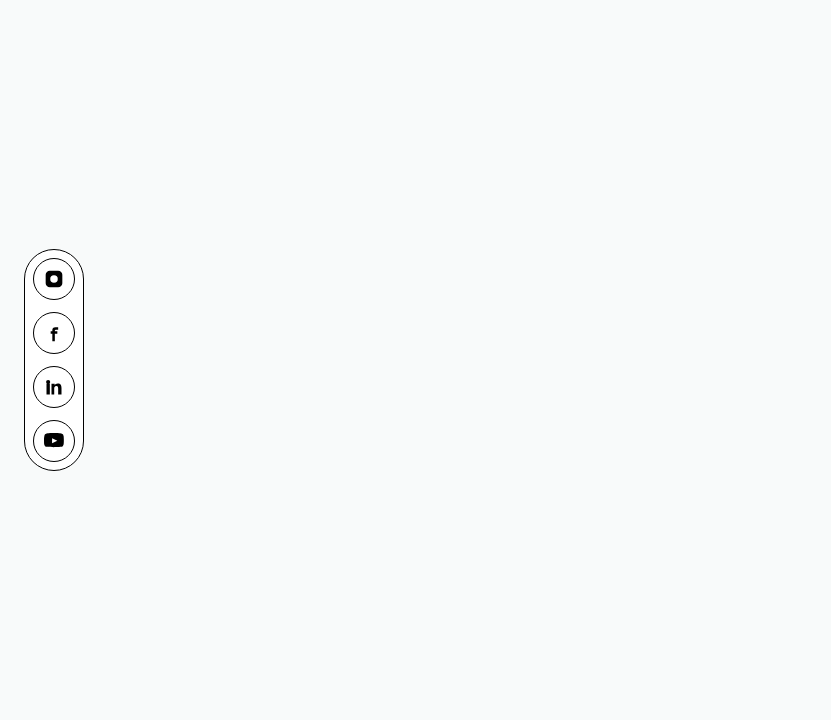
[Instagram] (54, 279)
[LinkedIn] (54, 387)
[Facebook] (54, 333)
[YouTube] (54, 441)
